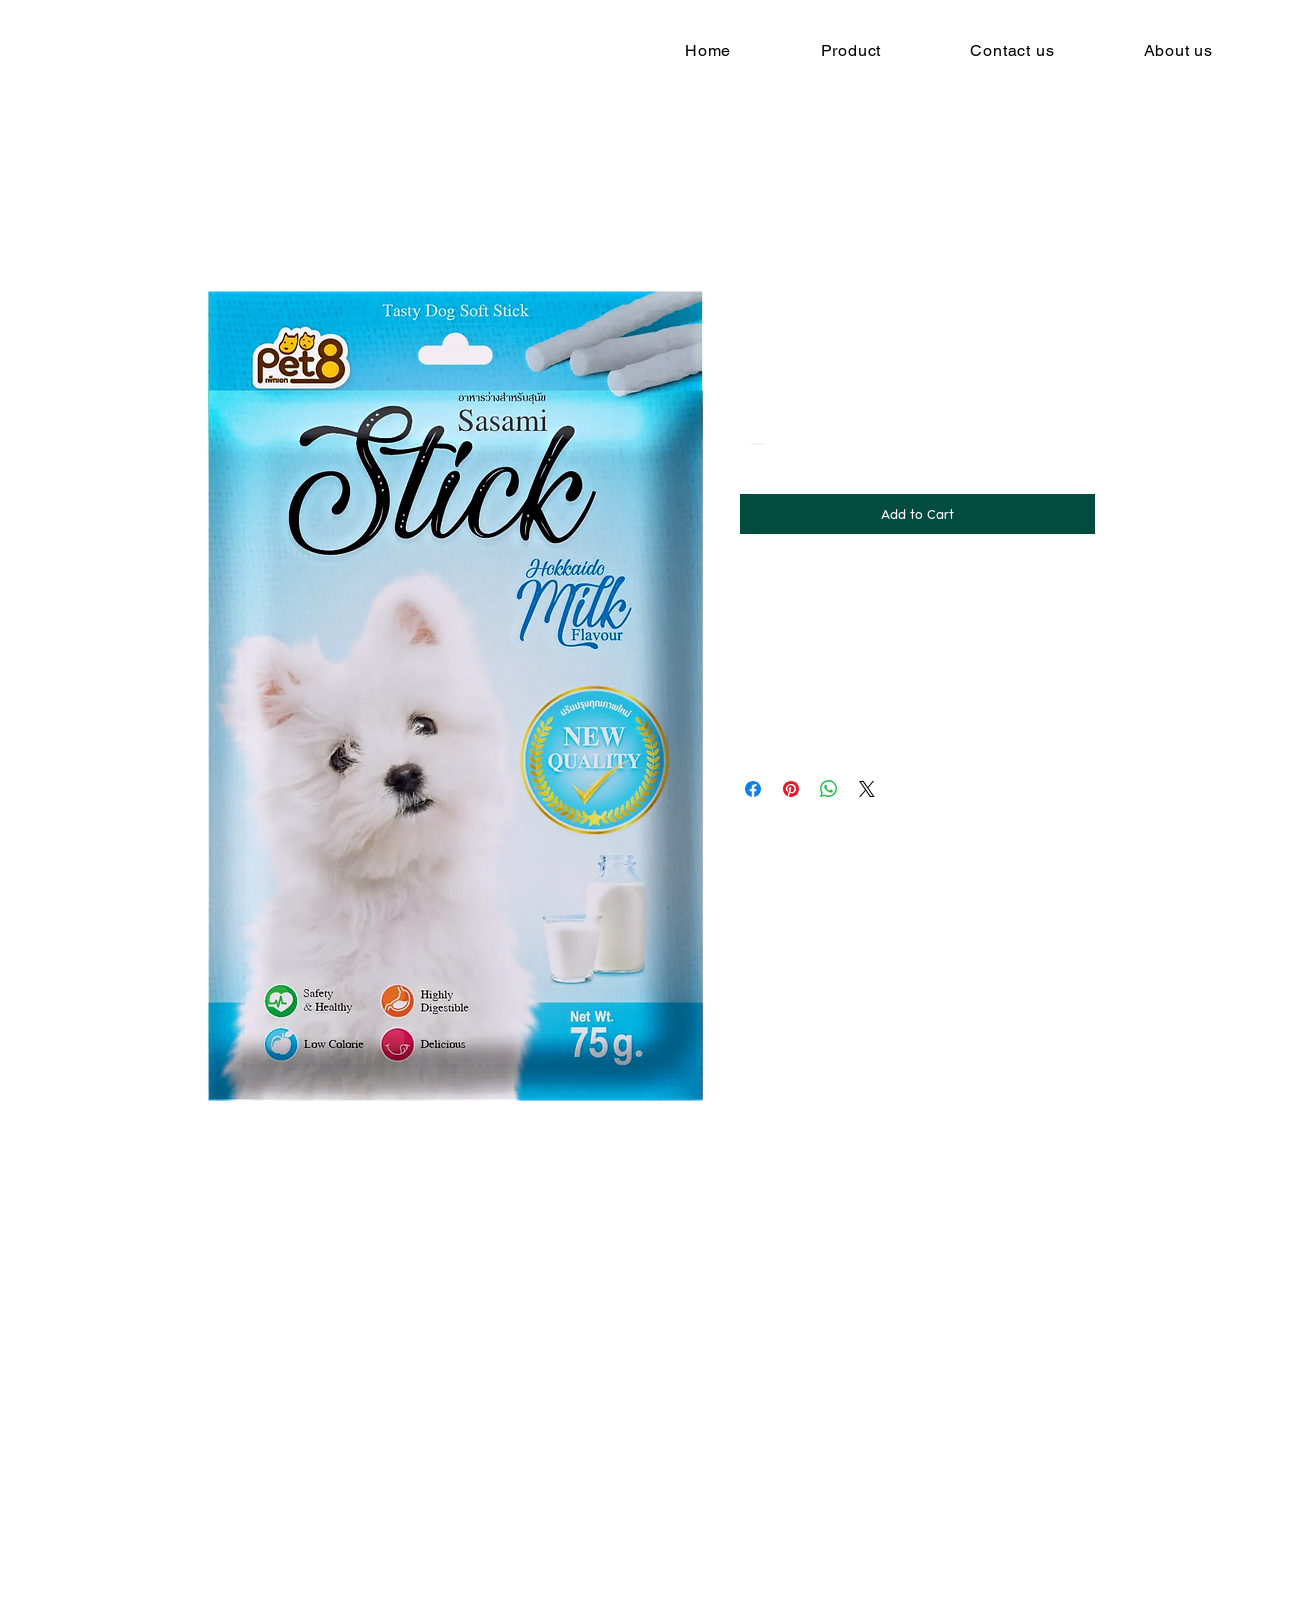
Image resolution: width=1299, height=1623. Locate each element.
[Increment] (816, 443)
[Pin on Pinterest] (791, 789)
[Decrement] (755, 443)
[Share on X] (867, 789)
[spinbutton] (786, 443)
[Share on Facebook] (753, 789)
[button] (851, 50)
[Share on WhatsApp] (829, 789)
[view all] (471, 1278)
